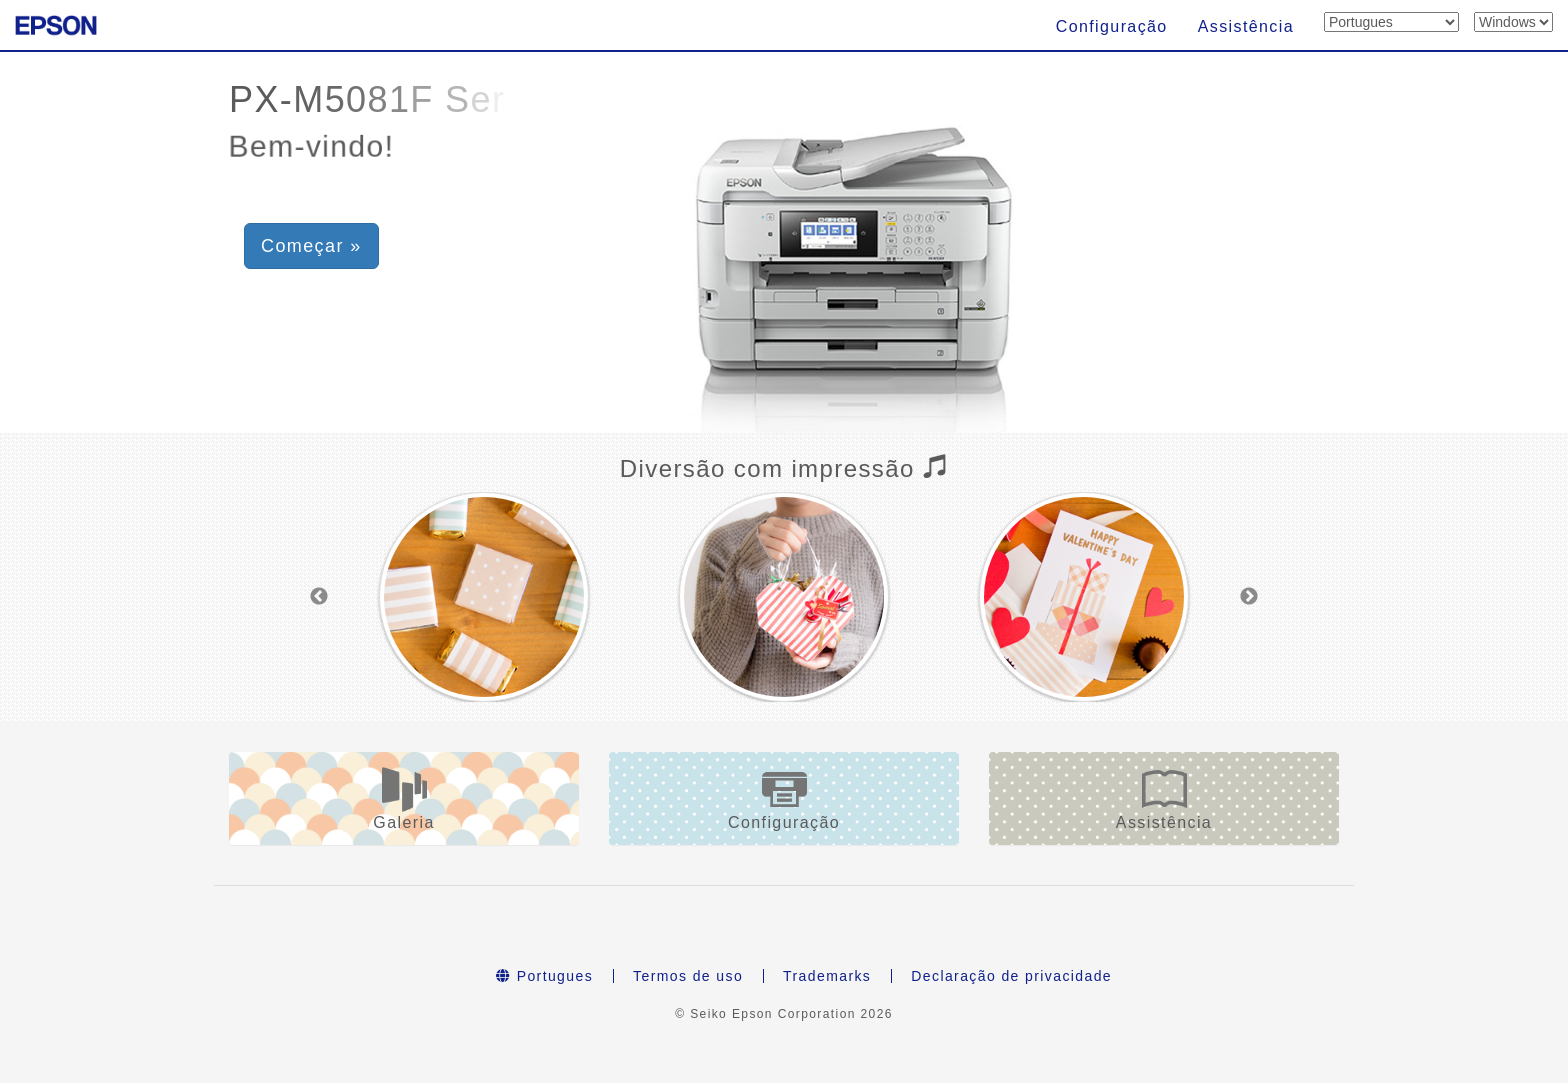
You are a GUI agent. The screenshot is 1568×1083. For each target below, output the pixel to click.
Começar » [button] (311, 246)
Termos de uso (688, 976)
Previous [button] (319, 597)
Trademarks (827, 976)
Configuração (1112, 26)
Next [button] (1249, 597)
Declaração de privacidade (1011, 976)
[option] (484, 597)
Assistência (1246, 26)
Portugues (544, 976)
